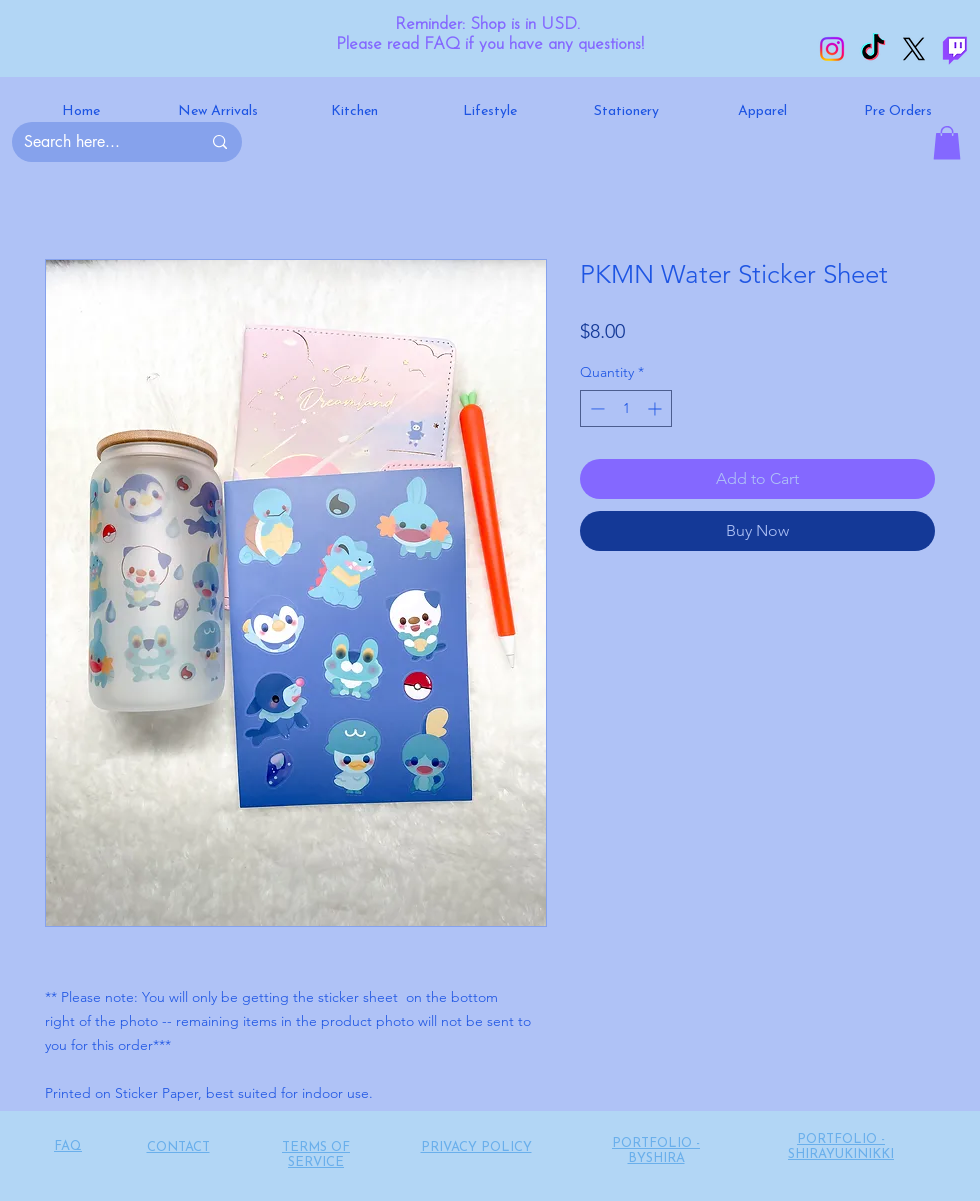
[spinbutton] (626, 408)
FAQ (68, 1146)
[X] (914, 49)
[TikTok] (873, 49)
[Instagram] (832, 49)
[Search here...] (97, 142)
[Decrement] (595, 408)
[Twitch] (955, 49)
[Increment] (656, 408)
